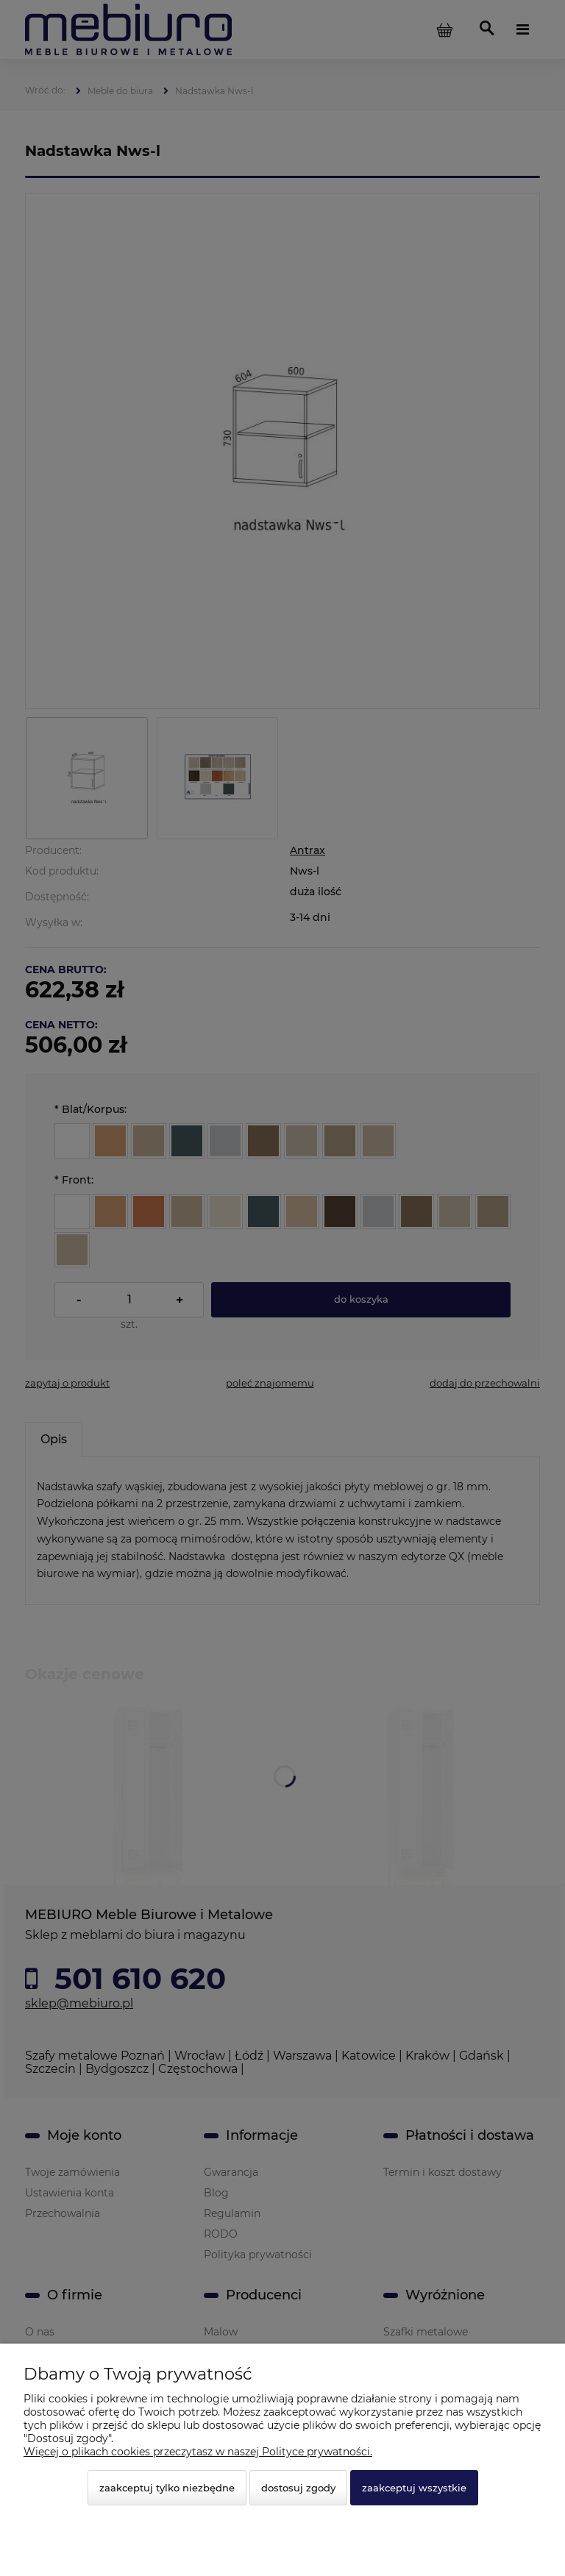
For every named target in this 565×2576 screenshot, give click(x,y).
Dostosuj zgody (298, 2488)
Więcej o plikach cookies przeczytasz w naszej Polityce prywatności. (198, 2451)
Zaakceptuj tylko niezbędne (167, 2488)
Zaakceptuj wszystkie (414, 2488)
